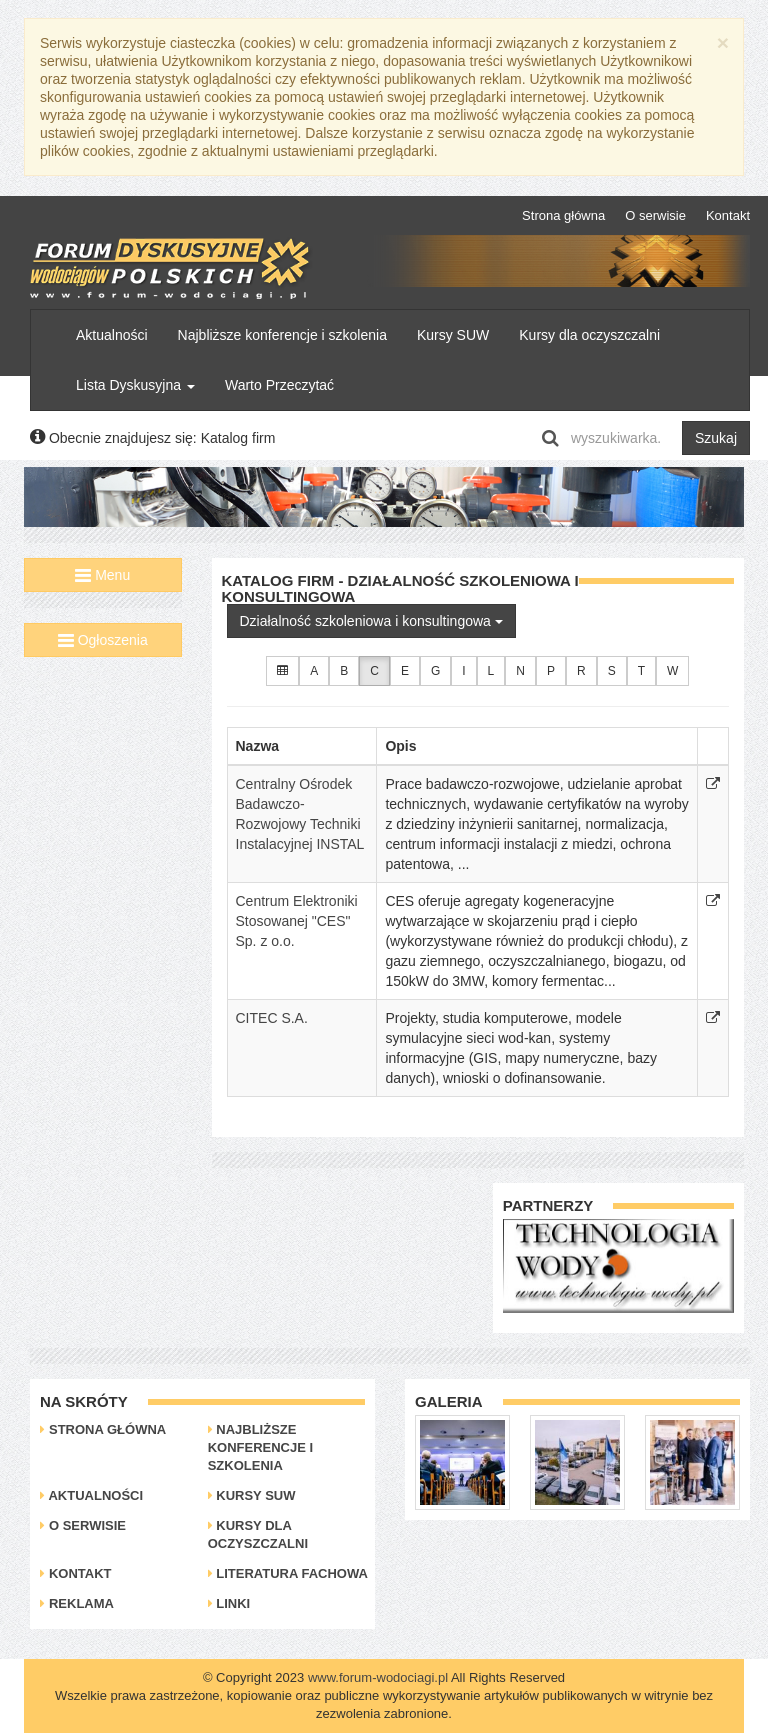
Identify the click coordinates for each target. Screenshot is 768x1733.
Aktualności (112, 335)
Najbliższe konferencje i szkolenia (282, 335)
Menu (102, 575)
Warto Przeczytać (279, 385)
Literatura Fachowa (288, 1573)
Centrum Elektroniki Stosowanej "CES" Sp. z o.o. (297, 921)
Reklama (77, 1603)
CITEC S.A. (272, 1018)
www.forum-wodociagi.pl (378, 1677)
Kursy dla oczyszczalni (589, 335)
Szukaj (716, 438)
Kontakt (728, 215)
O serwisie (655, 215)
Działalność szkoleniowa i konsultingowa (371, 621)
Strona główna (563, 215)
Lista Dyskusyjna (135, 385)
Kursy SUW (453, 335)
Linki (229, 1603)
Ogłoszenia (103, 640)
